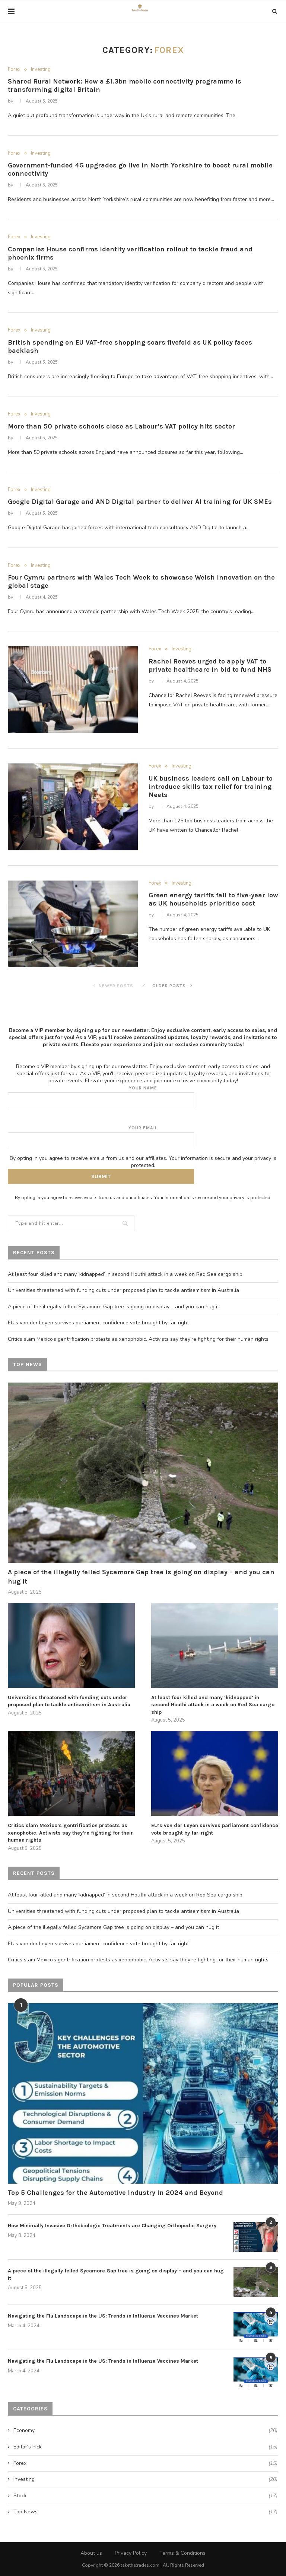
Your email (143, 1136)
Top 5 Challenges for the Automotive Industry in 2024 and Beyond (115, 2192)
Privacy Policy (131, 2553)
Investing (41, 70)
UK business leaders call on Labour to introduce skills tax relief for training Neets (211, 786)
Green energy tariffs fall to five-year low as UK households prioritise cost (213, 899)
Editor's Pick (145, 2447)
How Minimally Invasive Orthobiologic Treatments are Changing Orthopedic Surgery (112, 2225)
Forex (14, 70)
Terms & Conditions (182, 2553)
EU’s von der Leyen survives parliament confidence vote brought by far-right (98, 1322)
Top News (145, 2512)
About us (91, 2553)
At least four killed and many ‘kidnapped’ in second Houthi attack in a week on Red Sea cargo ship (125, 1274)
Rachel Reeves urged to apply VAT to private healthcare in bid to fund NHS (210, 665)
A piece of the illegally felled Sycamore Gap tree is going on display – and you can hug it (113, 1306)
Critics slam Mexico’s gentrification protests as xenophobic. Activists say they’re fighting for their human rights (138, 1339)
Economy (145, 2430)
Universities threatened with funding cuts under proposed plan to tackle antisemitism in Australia (123, 1290)
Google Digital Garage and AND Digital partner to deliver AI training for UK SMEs (140, 502)
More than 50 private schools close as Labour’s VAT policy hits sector (121, 426)
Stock (145, 2496)
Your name (143, 1096)
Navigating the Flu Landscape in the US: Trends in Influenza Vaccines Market (103, 2316)
